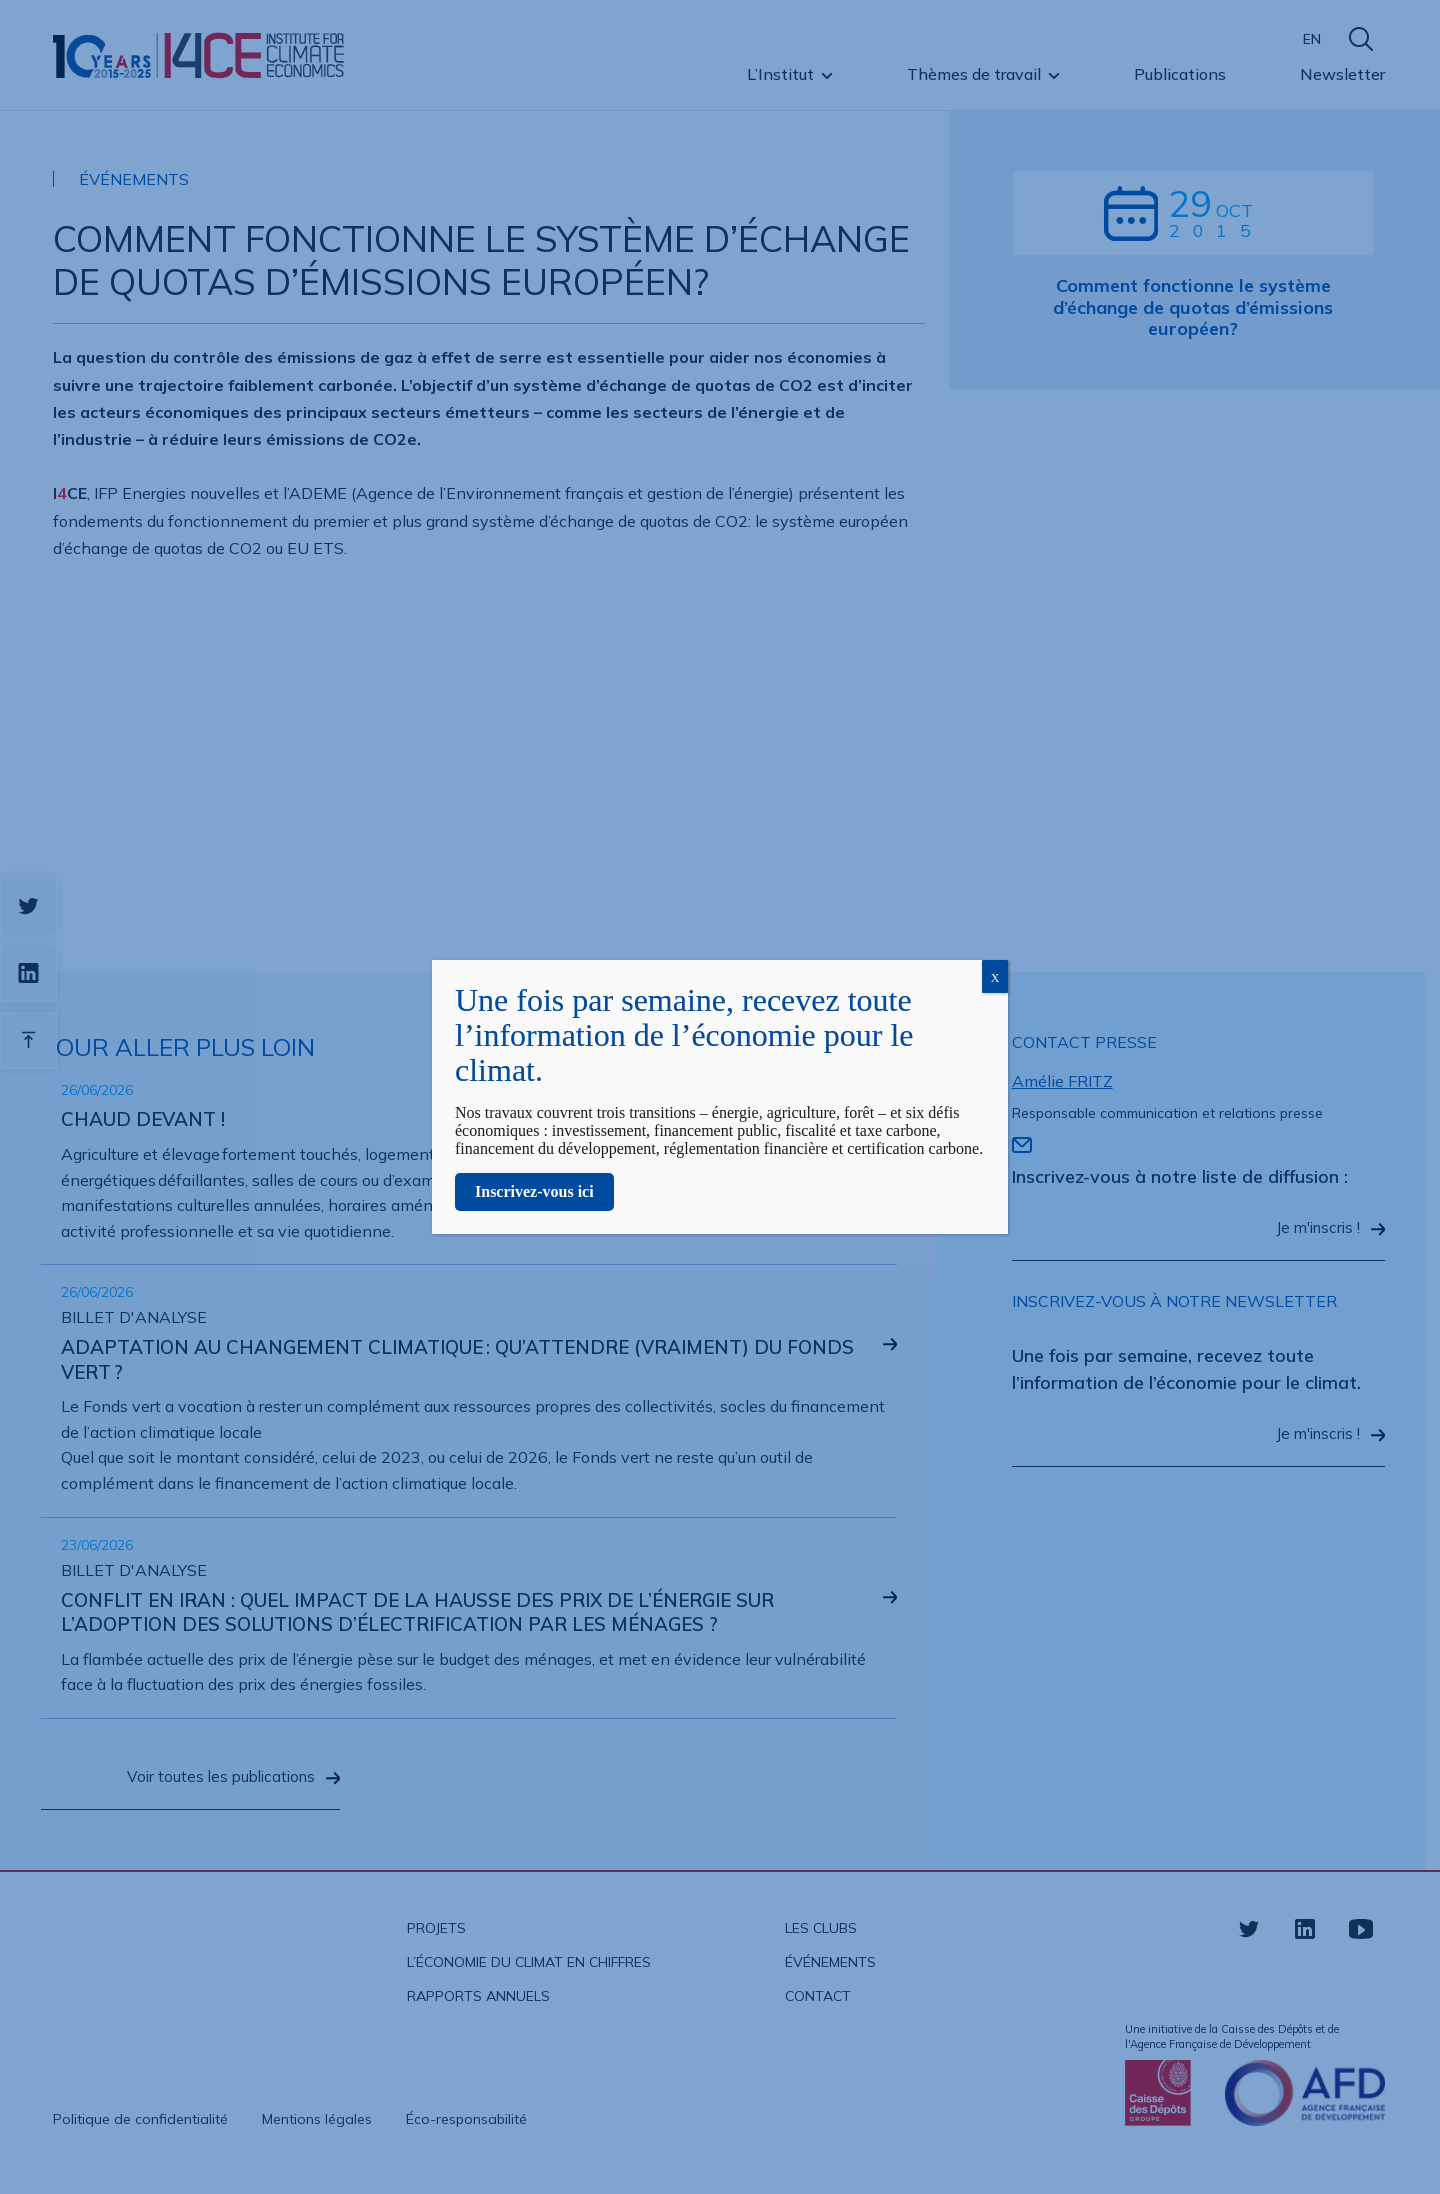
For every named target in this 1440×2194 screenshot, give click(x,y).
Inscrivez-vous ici (534, 1191)
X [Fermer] (995, 978)
